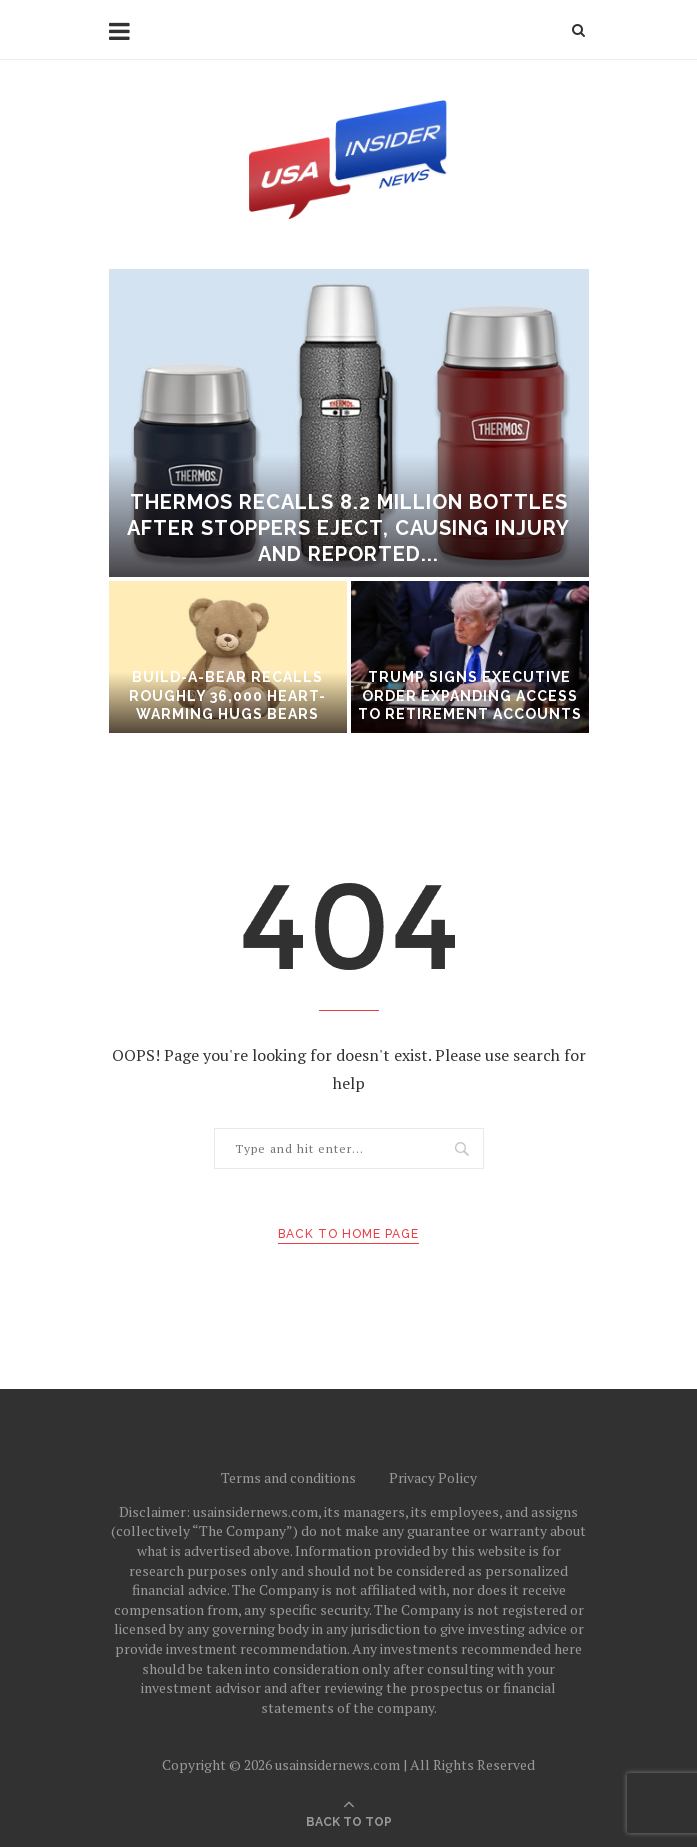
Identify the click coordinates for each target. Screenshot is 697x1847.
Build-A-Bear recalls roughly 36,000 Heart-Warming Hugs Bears (227, 695)
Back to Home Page (348, 1234)
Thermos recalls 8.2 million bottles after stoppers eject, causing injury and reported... (348, 528)
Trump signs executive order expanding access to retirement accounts (470, 695)
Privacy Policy (433, 1477)
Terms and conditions (288, 1477)
